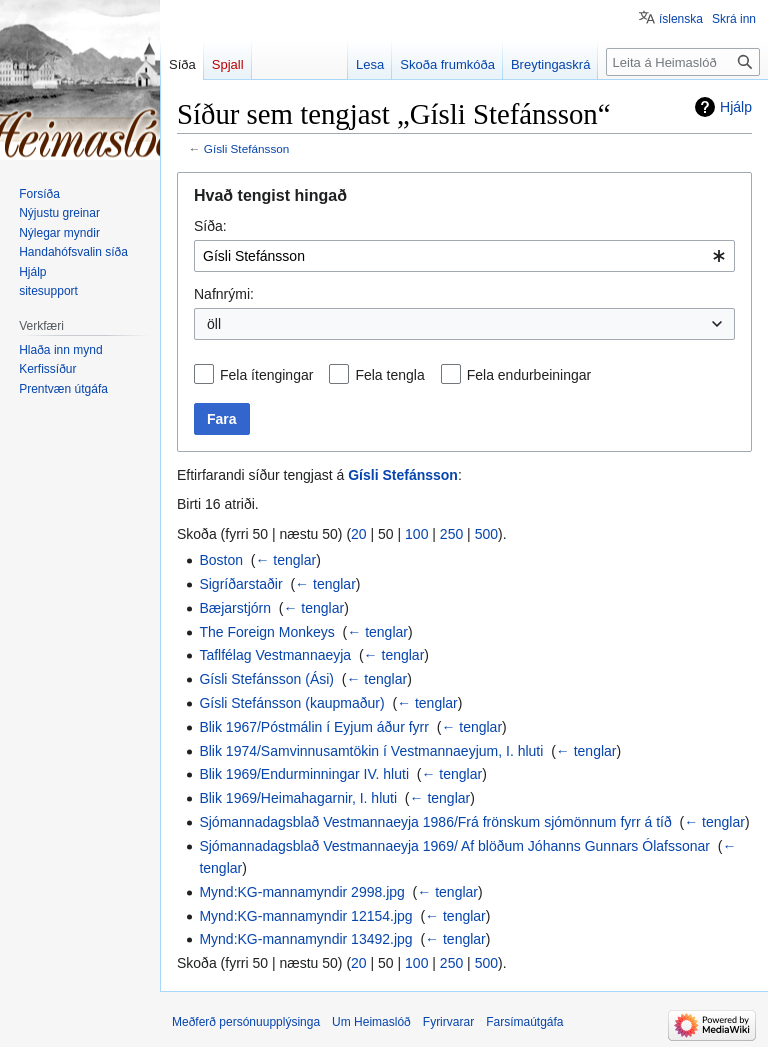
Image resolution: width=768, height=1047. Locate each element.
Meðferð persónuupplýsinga (246, 1022)
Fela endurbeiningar (529, 375)
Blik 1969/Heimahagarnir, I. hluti (298, 798)
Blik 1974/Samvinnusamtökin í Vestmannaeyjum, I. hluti (371, 751)
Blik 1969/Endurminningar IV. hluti (304, 774)
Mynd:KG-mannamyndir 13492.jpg (305, 939)
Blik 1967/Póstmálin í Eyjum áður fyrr (314, 727)
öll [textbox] (214, 324)
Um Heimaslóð (371, 1022)
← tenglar (285, 560)
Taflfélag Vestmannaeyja (275, 655)
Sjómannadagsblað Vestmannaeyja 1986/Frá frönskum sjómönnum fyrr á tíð (435, 822)
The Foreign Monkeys (266, 632)
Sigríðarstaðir (240, 584)
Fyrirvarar (448, 1022)
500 (486, 534)
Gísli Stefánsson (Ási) (266, 679)
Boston (221, 560)
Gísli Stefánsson (247, 148)
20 (359, 534)
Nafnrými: (224, 294)
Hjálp (736, 107)
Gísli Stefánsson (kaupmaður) (291, 703)
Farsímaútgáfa (524, 1022)
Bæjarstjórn (235, 608)
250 (451, 534)
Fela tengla (389, 375)
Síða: (210, 226)
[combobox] (464, 256)
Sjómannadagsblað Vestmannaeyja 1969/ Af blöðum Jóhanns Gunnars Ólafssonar (454, 846)
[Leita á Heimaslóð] (683, 62)
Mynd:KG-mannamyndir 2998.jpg (301, 892)
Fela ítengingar (266, 375)
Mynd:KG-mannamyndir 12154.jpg (305, 916)
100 (416, 534)
